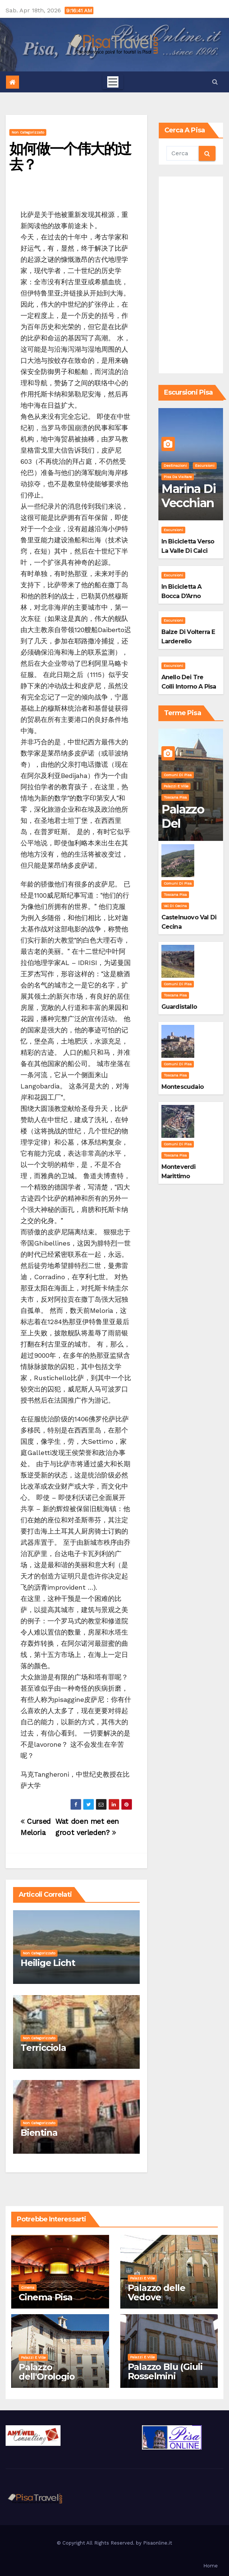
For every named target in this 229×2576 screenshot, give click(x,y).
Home (210, 2566)
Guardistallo (179, 1006)
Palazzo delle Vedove (156, 2292)
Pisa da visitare (178, 477)
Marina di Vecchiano (188, 503)
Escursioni (204, 465)
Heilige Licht (48, 1962)
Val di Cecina (175, 906)
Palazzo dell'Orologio (46, 2372)
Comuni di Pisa (178, 775)
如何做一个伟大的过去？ (70, 156)
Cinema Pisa (45, 2297)
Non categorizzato (28, 132)
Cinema (27, 2287)
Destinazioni (175, 465)
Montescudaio (182, 1086)
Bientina (39, 2132)
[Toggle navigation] (112, 81)
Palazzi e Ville (176, 786)
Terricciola (43, 2047)
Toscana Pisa (175, 797)
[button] (215, 82)
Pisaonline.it (157, 2543)
